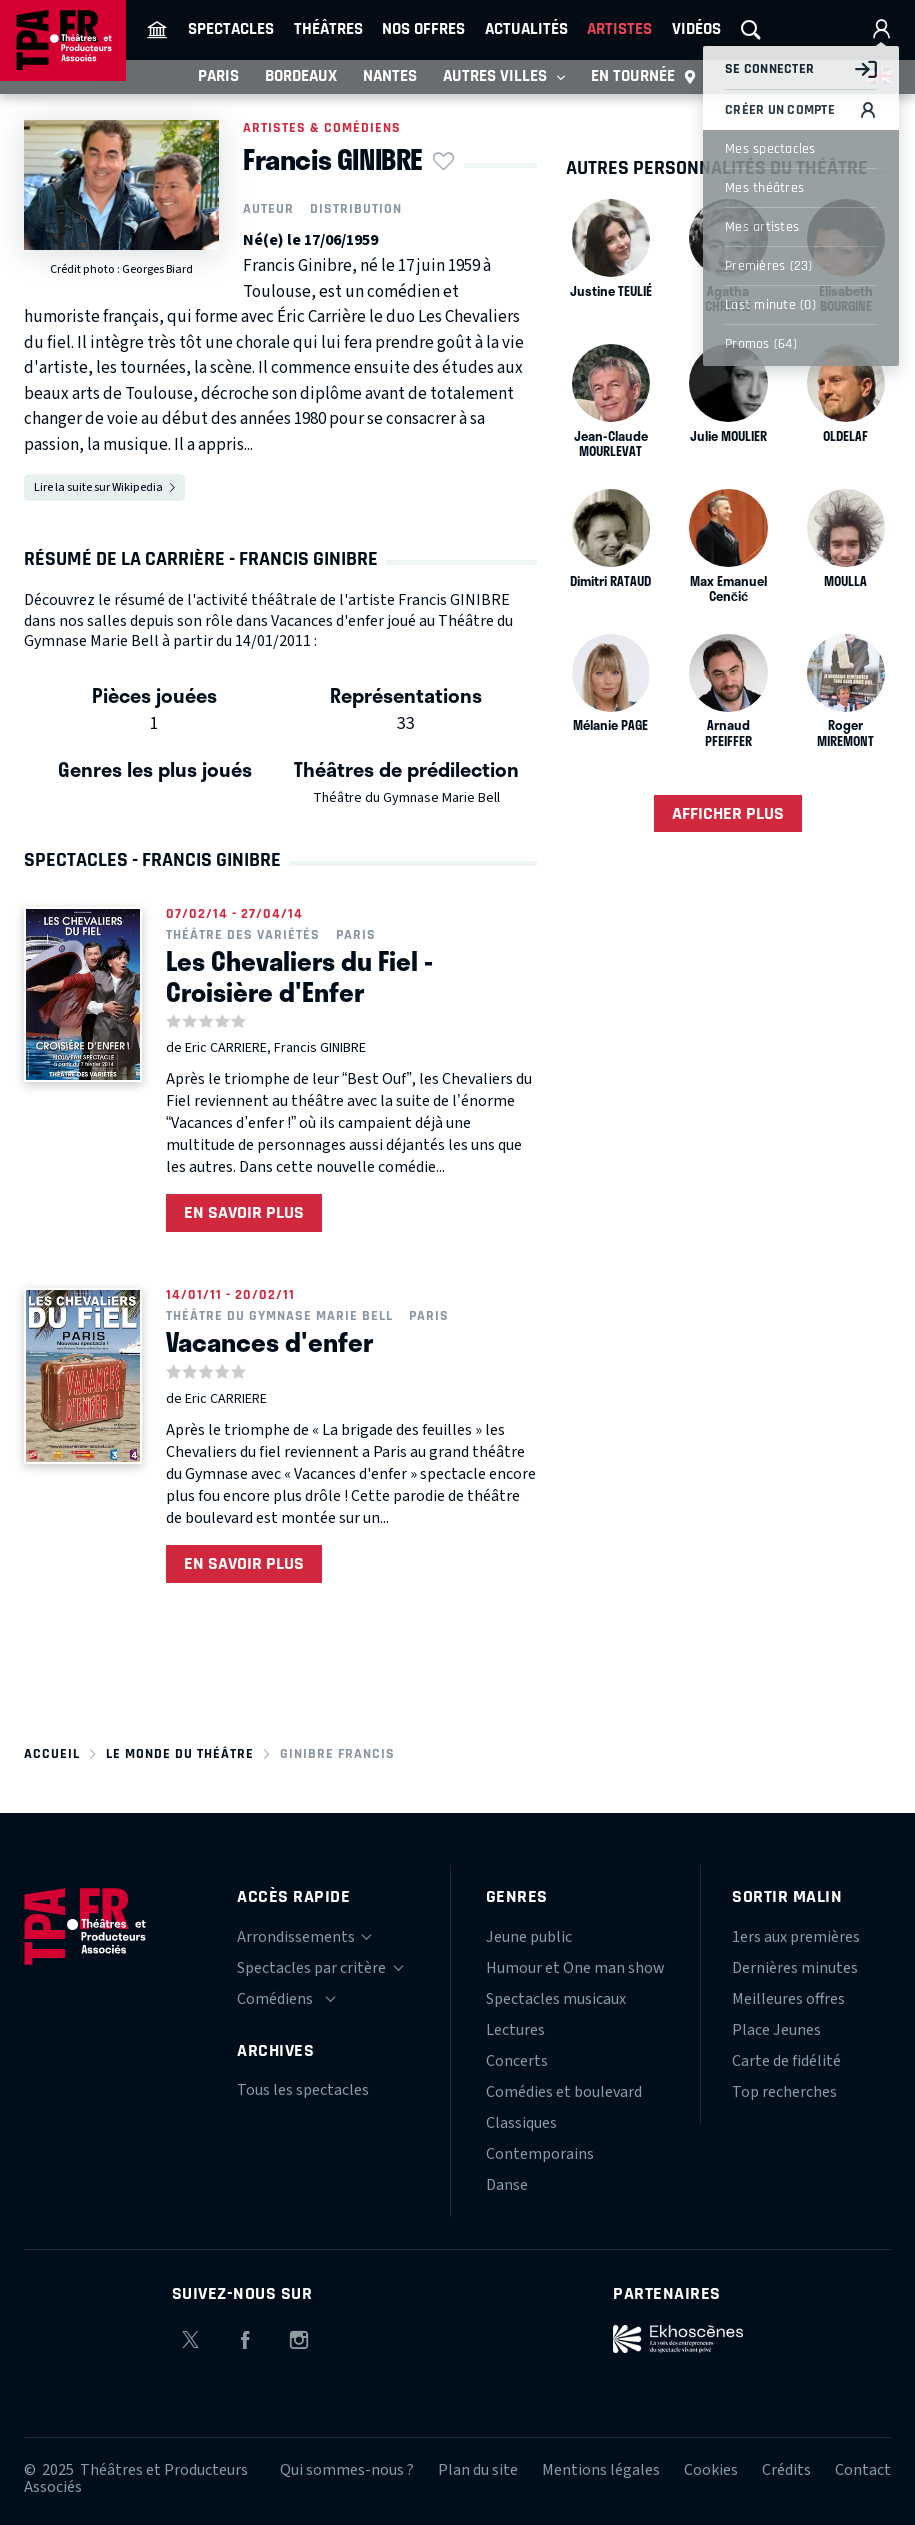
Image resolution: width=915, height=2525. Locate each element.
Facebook (245, 2337)
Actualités (526, 29)
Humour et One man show (575, 1968)
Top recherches (784, 2092)
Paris (218, 76)
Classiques (521, 2123)
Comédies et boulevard (564, 2092)
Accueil (52, 1754)
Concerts (517, 2061)
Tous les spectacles (303, 2090)
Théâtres (328, 29)
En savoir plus (244, 1212)
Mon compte (881, 30)
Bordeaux (301, 76)
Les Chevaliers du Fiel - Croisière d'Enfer (299, 976)
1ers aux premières (796, 1937)
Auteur (268, 209)
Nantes (390, 76)
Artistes (619, 29)
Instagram (299, 2337)
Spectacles (231, 29)
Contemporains (540, 2154)
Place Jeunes (776, 2030)
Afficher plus (728, 813)
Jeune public (529, 1937)
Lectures (515, 2030)
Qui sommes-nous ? (347, 2470)
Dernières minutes (795, 1968)
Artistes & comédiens (322, 128)
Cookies (711, 2470)
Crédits (786, 2470)
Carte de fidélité (786, 2061)
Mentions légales (601, 2470)
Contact (863, 2470)
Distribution (356, 209)
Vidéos (696, 29)
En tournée (644, 77)
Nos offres (423, 29)
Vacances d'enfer (269, 1342)
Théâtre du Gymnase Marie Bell (406, 798)
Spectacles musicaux (556, 1999)
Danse (507, 2185)
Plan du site (478, 2470)
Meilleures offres (788, 1999)
